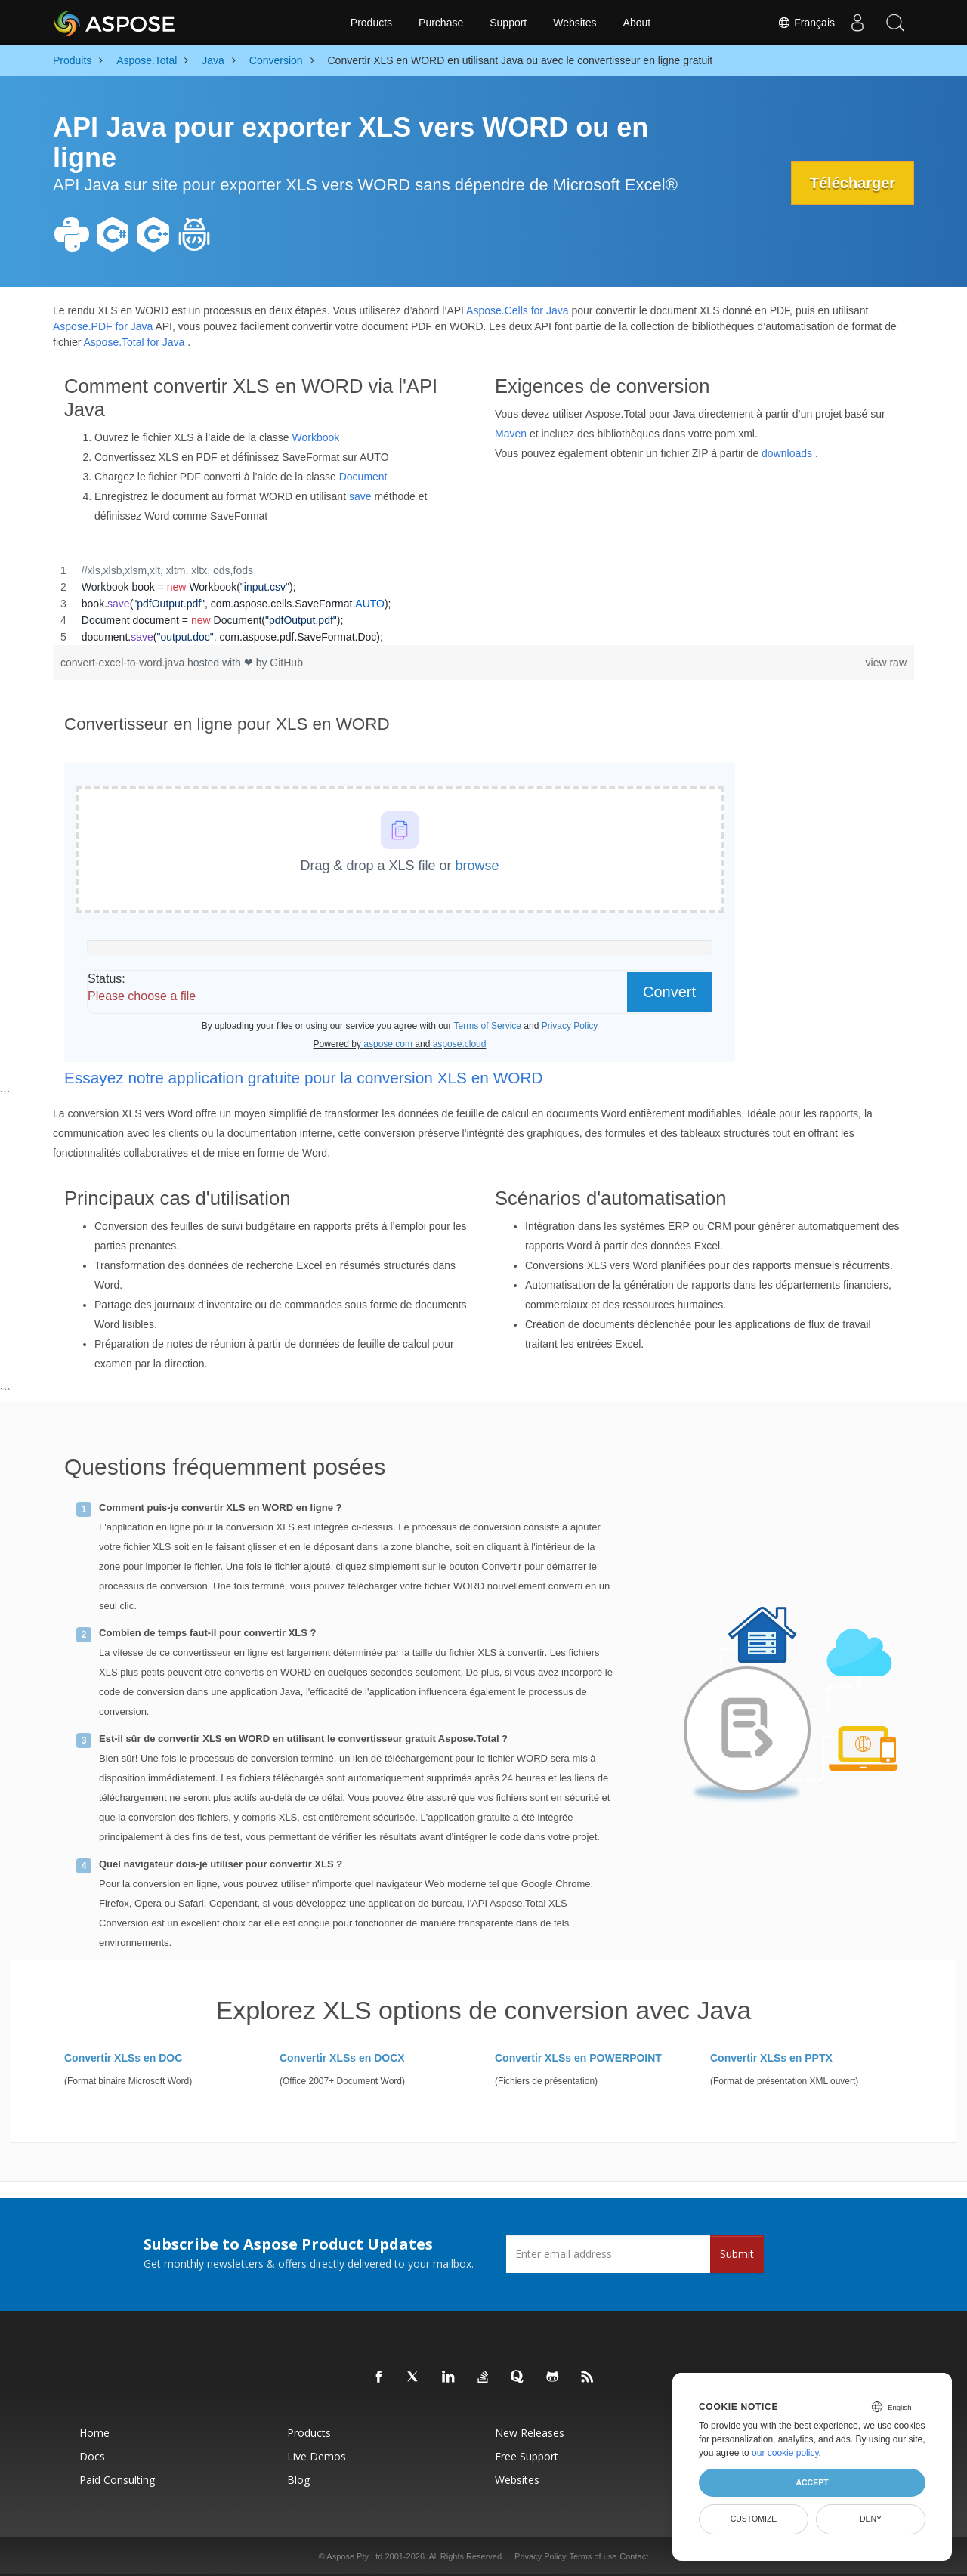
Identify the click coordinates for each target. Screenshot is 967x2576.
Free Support (526, 2456)
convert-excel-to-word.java (123, 662)
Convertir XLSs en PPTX (771, 2058)
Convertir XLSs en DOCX (342, 2058)
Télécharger (852, 183)
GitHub (286, 662)
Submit (737, 2254)
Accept (812, 2482)
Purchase (441, 23)
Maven (511, 434)
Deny (871, 2518)
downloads (787, 453)
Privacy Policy (540, 2556)
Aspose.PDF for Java (103, 326)
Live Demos (316, 2456)
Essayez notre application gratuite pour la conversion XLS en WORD (303, 1077)
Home (94, 2433)
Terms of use (592, 2556)
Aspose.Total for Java (133, 342)
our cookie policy (785, 2453)
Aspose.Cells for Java (517, 310)
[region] (483, 603)
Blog (298, 2480)
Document (363, 477)
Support (508, 23)
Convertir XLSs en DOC (123, 2058)
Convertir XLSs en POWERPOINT (578, 2058)
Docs (92, 2456)
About (637, 23)
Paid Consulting (117, 2480)
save (360, 496)
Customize (754, 2518)
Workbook (315, 437)
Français (806, 22)
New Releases (529, 2433)
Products (371, 23)
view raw (886, 662)
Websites (574, 23)
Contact (633, 2556)
